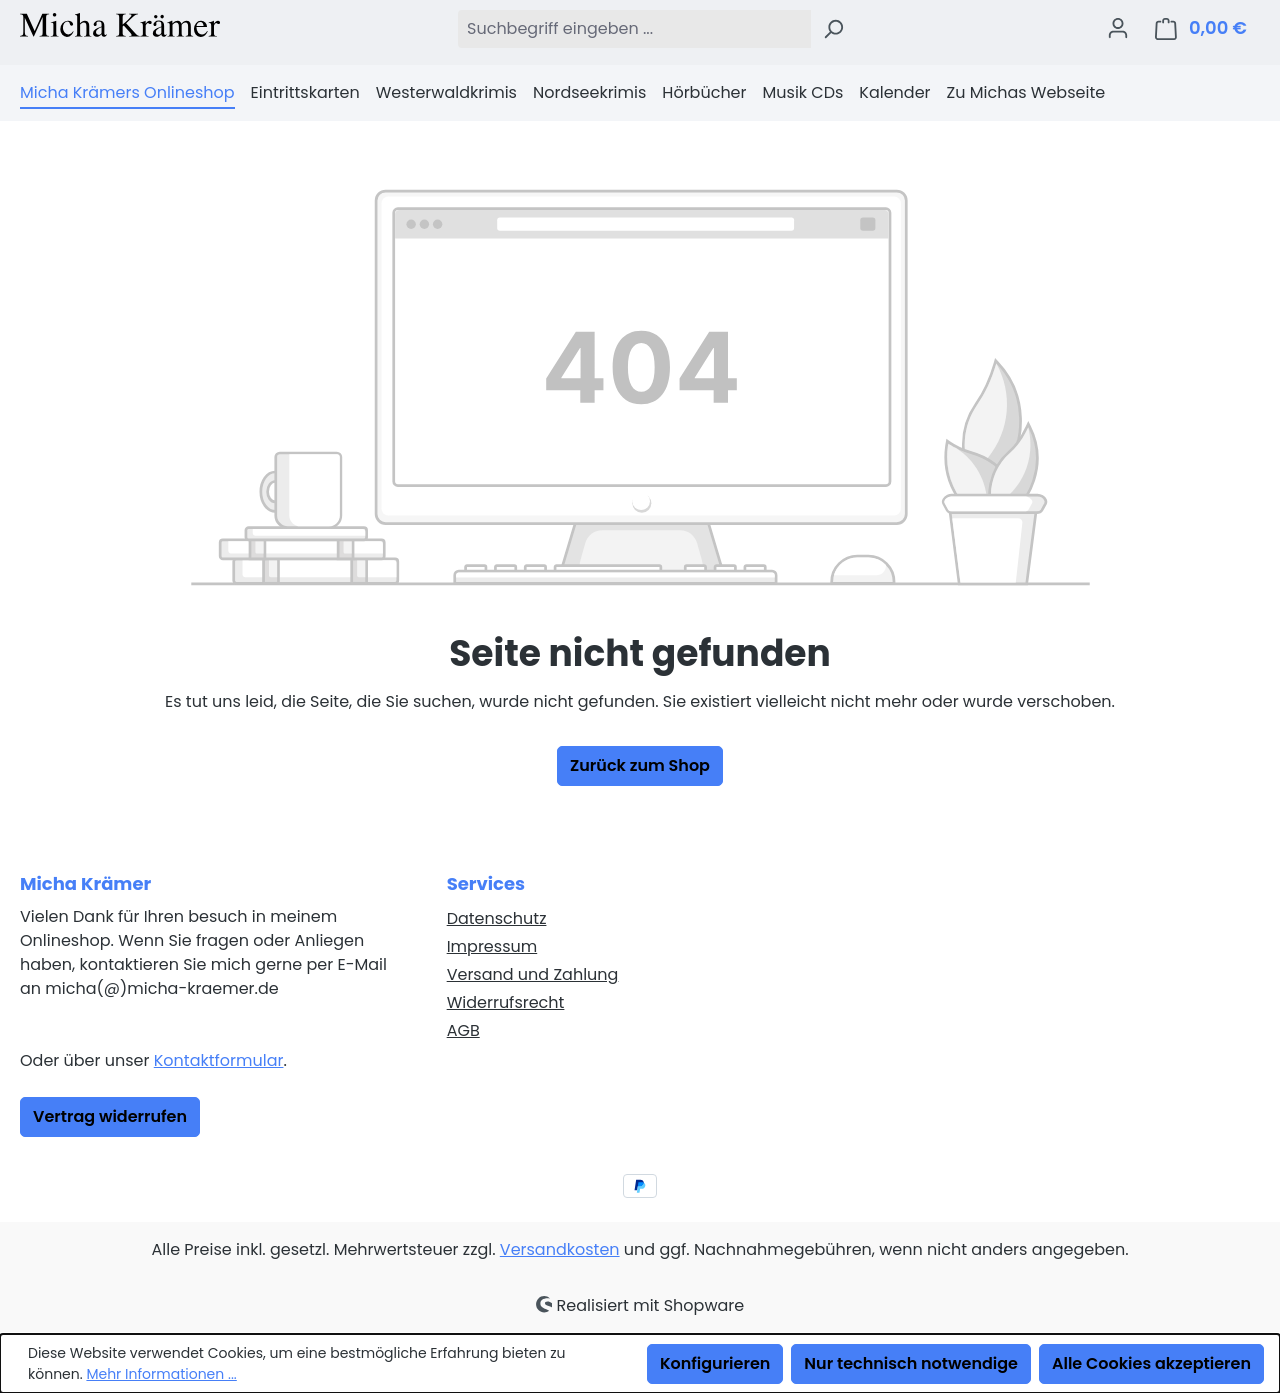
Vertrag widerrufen (110, 1116)
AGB (463, 1030)
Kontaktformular (219, 1060)
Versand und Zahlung (533, 974)
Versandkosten (560, 1249)
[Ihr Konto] (1118, 28)
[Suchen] (833, 29)
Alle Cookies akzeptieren (1151, 1363)
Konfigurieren (715, 1363)
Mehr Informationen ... (161, 1374)
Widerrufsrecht (506, 1002)
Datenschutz (497, 918)
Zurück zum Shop (640, 765)
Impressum (492, 946)
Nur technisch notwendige (911, 1363)
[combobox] (634, 29)
